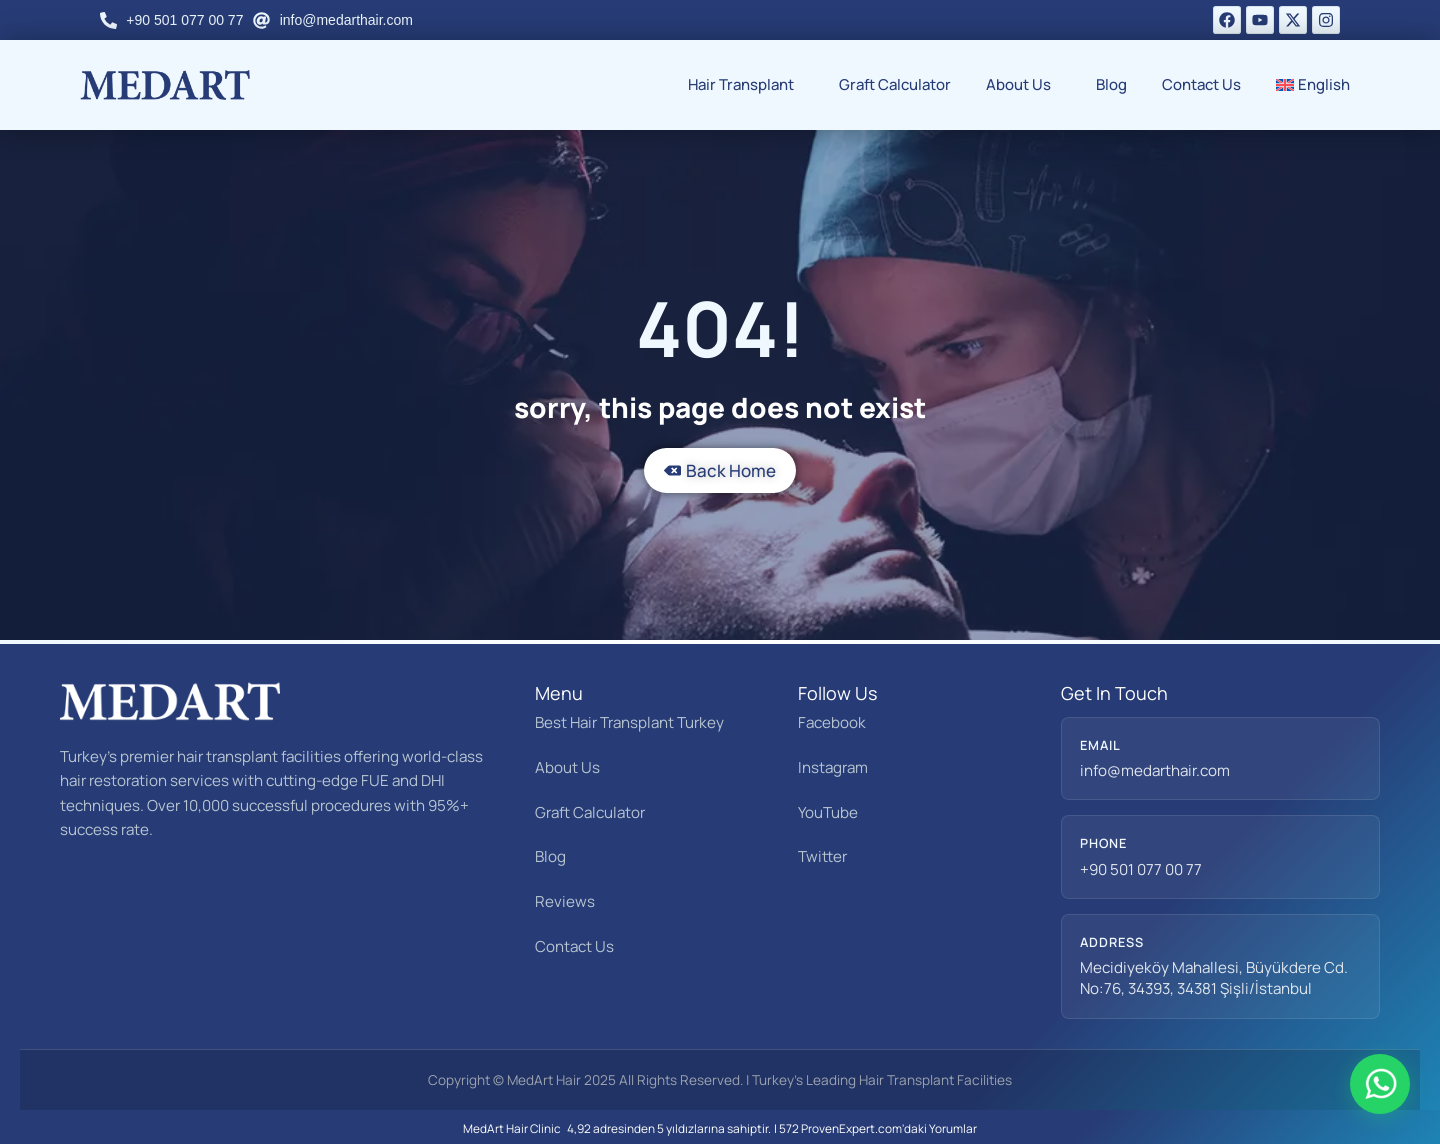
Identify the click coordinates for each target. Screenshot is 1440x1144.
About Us (1023, 84)
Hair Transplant (746, 84)
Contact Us (1201, 84)
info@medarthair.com (1155, 770)
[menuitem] (1318, 85)
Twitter (822, 856)
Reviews (565, 901)
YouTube (828, 812)
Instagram (833, 767)
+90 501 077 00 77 (1141, 869)
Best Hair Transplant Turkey (629, 722)
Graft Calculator (895, 84)
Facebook (832, 722)
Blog (1111, 84)
